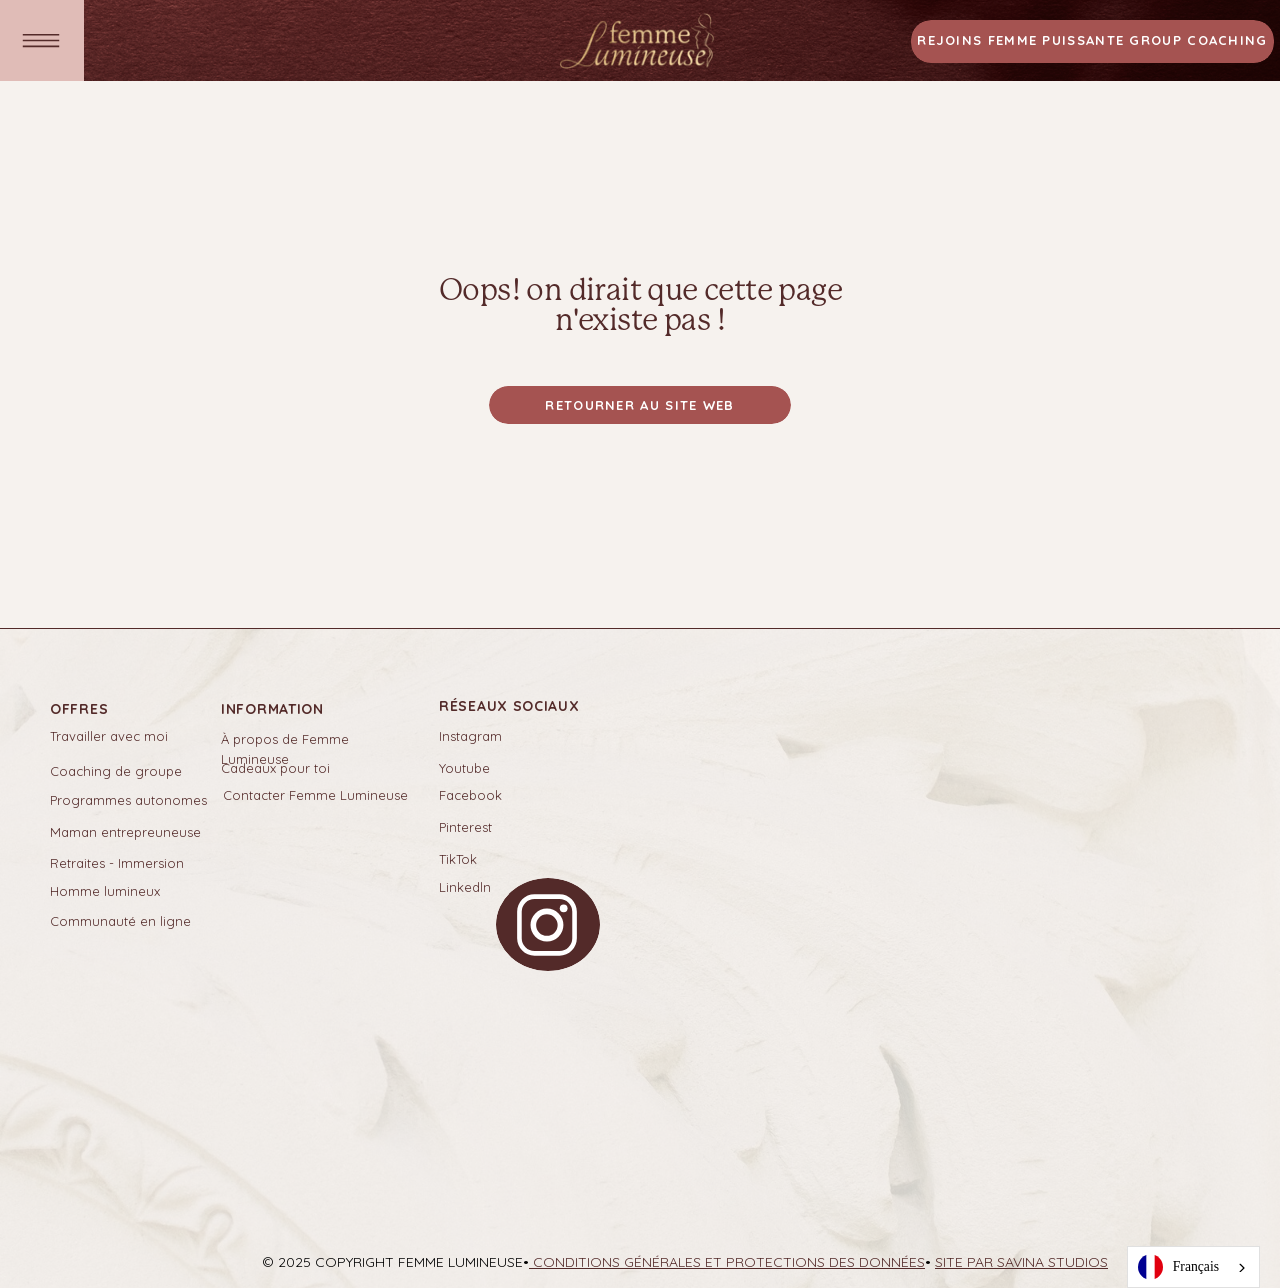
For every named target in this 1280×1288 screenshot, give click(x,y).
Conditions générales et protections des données (727, 1262)
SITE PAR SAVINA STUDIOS (1021, 1262)
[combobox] (1193, 1267)
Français (1178, 1267)
